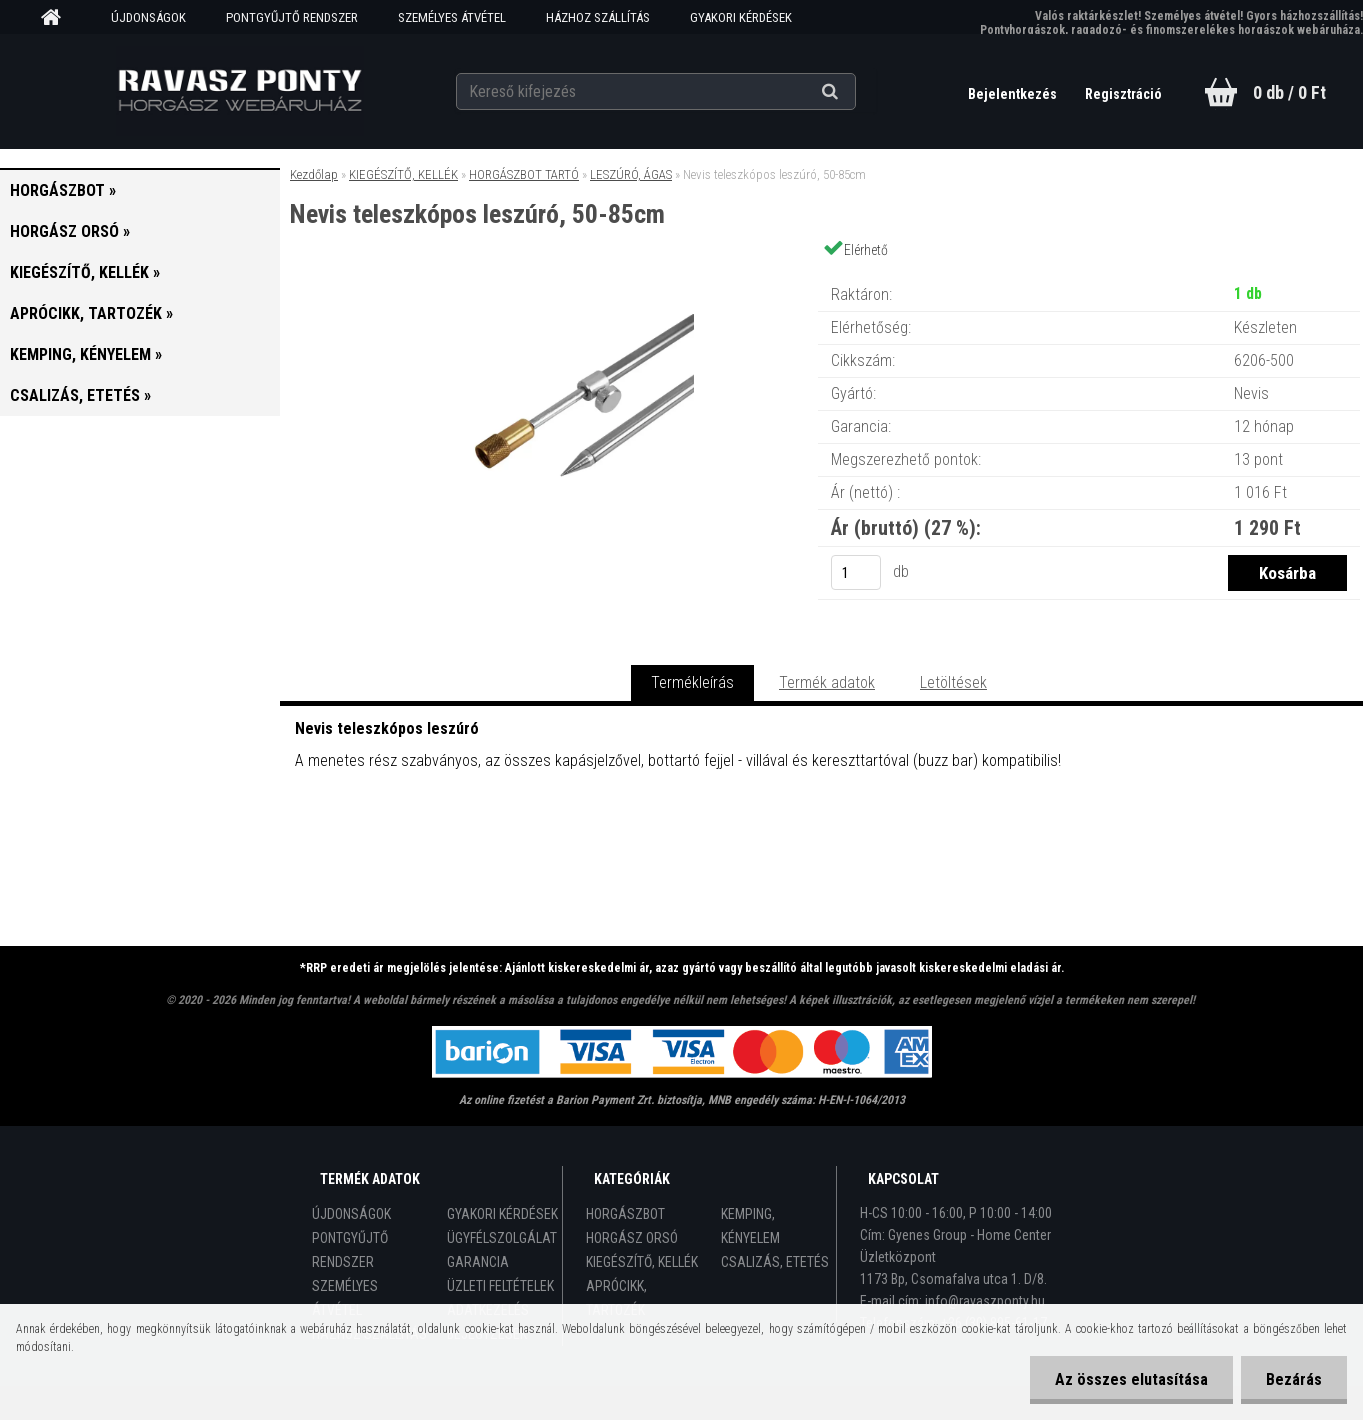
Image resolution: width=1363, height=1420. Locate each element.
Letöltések (953, 682)
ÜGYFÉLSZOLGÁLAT (502, 1238)
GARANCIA (478, 1262)
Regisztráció (1123, 94)
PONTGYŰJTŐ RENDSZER (292, 17)
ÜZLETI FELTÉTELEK (500, 1286)
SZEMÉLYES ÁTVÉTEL (452, 17)
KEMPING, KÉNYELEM (750, 1226)
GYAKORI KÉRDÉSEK (741, 17)
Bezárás (1294, 1379)
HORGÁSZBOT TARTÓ (524, 174)
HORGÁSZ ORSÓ (632, 1238)
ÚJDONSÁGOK (148, 17)
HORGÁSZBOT (625, 1214)
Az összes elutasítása (1131, 1379)
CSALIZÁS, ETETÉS (775, 1262)
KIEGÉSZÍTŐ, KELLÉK (403, 174)
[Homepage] (58, 18)
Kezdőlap (314, 174)
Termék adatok (827, 682)
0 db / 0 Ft (1289, 92)
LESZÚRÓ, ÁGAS (631, 174)
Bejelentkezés (1014, 94)
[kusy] (856, 572)
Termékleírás (692, 682)
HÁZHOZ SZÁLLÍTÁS (598, 17)
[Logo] (239, 91)
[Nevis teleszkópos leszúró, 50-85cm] (549, 274)
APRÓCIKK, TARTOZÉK (616, 1298)
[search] (854, 92)
